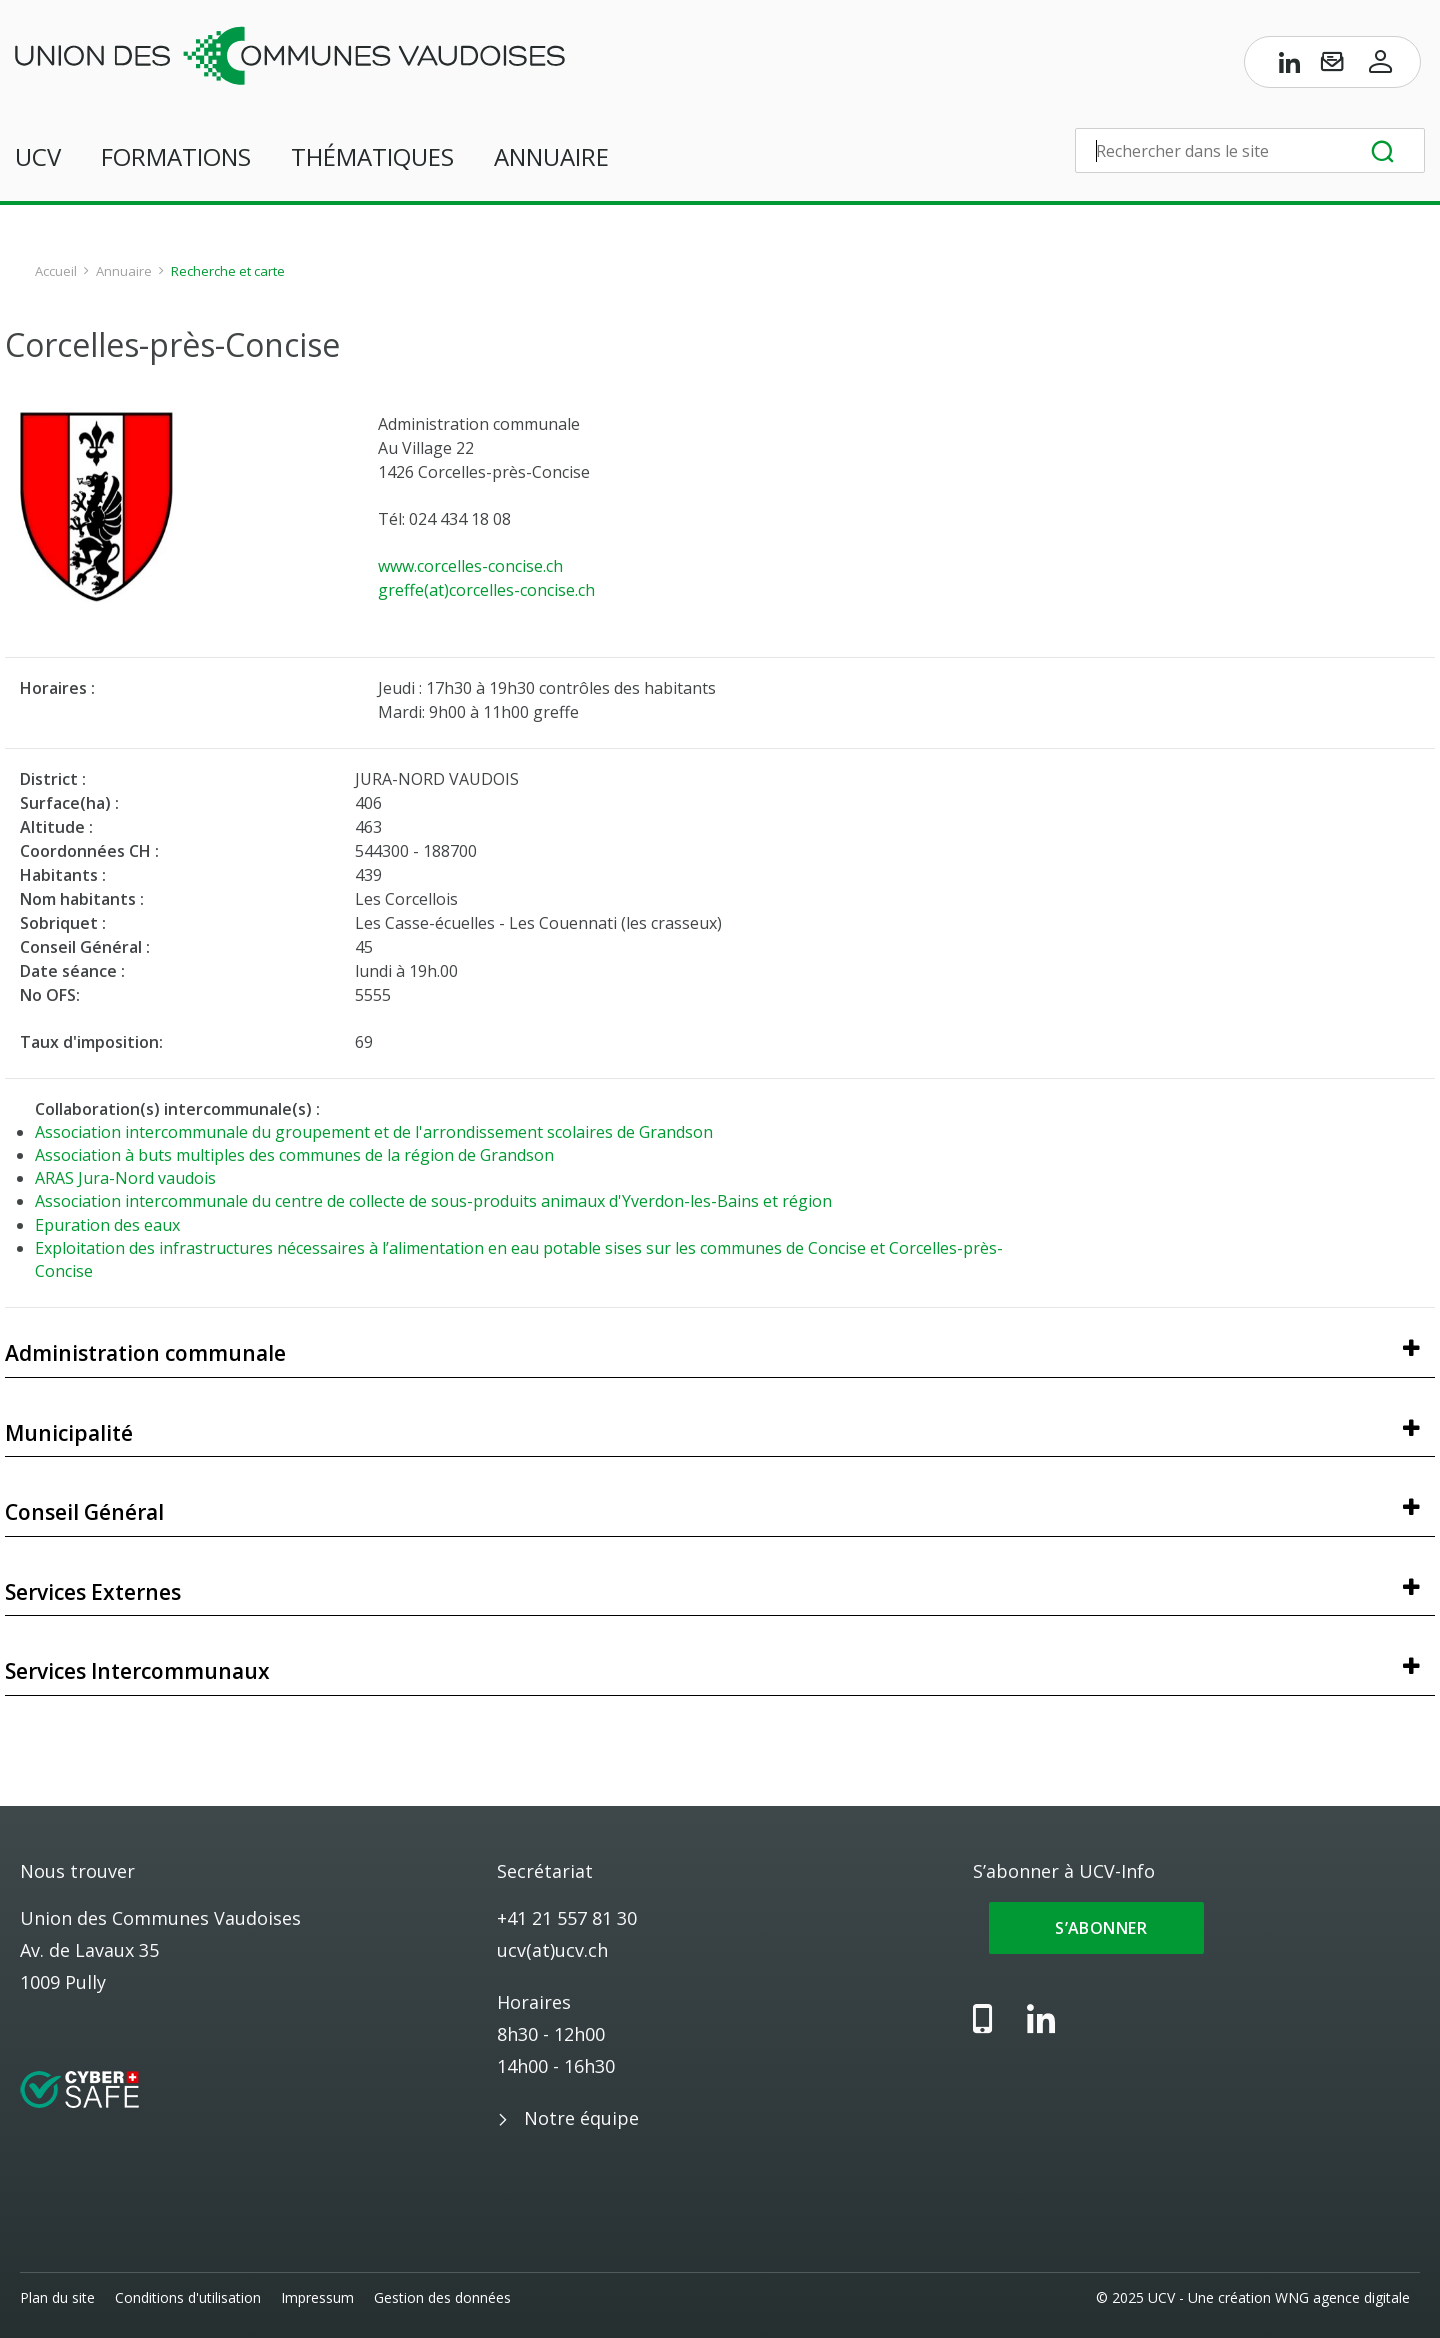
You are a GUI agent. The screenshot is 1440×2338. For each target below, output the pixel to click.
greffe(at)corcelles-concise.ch (486, 590)
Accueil (56, 271)
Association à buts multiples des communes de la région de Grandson (294, 1155)
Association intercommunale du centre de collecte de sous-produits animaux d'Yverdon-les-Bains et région (433, 1201)
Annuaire (551, 156)
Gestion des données (442, 2297)
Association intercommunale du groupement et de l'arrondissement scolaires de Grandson (374, 1132)
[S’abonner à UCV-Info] (1332, 66)
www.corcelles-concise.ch (470, 566)
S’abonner (1096, 1928)
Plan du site (57, 2297)
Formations (176, 156)
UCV (38, 156)
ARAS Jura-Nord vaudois (125, 1178)
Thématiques (372, 156)
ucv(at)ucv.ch (552, 1950)
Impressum (317, 2297)
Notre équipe (581, 2118)
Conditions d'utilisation (188, 2297)
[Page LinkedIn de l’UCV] (1290, 66)
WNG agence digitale (1342, 2297)
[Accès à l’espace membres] (1381, 66)
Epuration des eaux (107, 1225)
